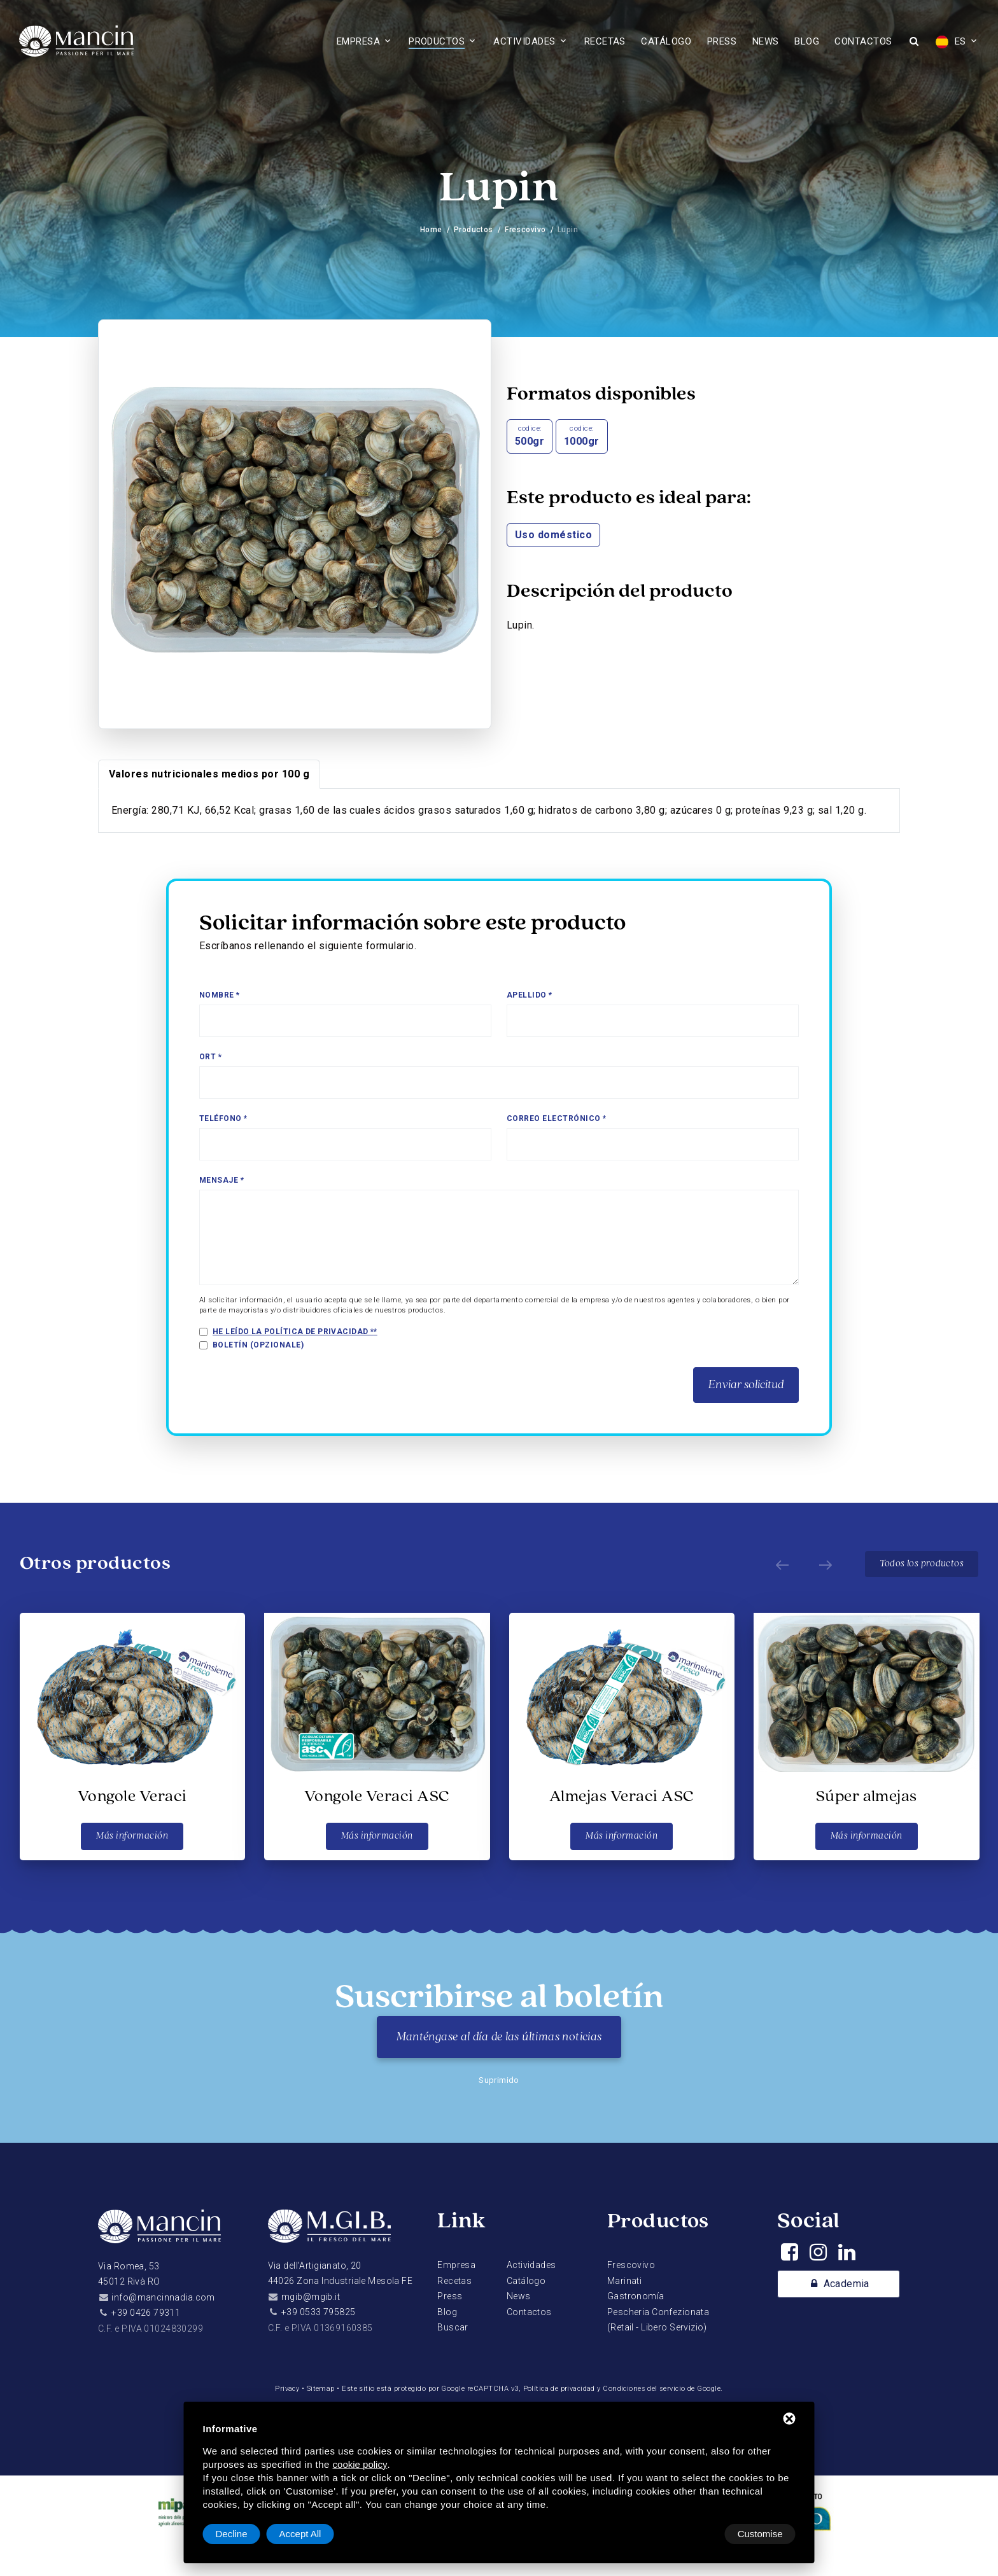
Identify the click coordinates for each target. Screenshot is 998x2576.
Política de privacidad (558, 2389)
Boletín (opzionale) (258, 1344)
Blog (806, 41)
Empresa (358, 41)
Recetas (605, 41)
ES (951, 42)
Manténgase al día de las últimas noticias (499, 2037)
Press (721, 41)
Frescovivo (525, 229)
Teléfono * (223, 1118)
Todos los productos (921, 1564)
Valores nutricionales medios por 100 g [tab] (209, 774)
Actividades (524, 41)
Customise (238, 2533)
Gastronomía (635, 2296)
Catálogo (666, 41)
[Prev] (779, 1564)
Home (430, 229)
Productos (437, 41)
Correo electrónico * (557, 1118)
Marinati (624, 2281)
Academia (838, 2285)
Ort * (210, 1056)
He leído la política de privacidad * (294, 1331)
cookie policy (360, 2464)
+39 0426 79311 (145, 2313)
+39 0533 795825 (318, 2312)
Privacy (284, 2389)
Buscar (452, 2327)
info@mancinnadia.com (162, 2297)
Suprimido (499, 2080)
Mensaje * (221, 1180)
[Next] (822, 1564)
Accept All (762, 2533)
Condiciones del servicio (645, 2389)
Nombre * (219, 995)
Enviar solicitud (746, 1385)
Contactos (863, 41)
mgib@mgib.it (310, 2297)
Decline (693, 2533)
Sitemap (319, 2389)
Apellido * (529, 995)
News (765, 41)
